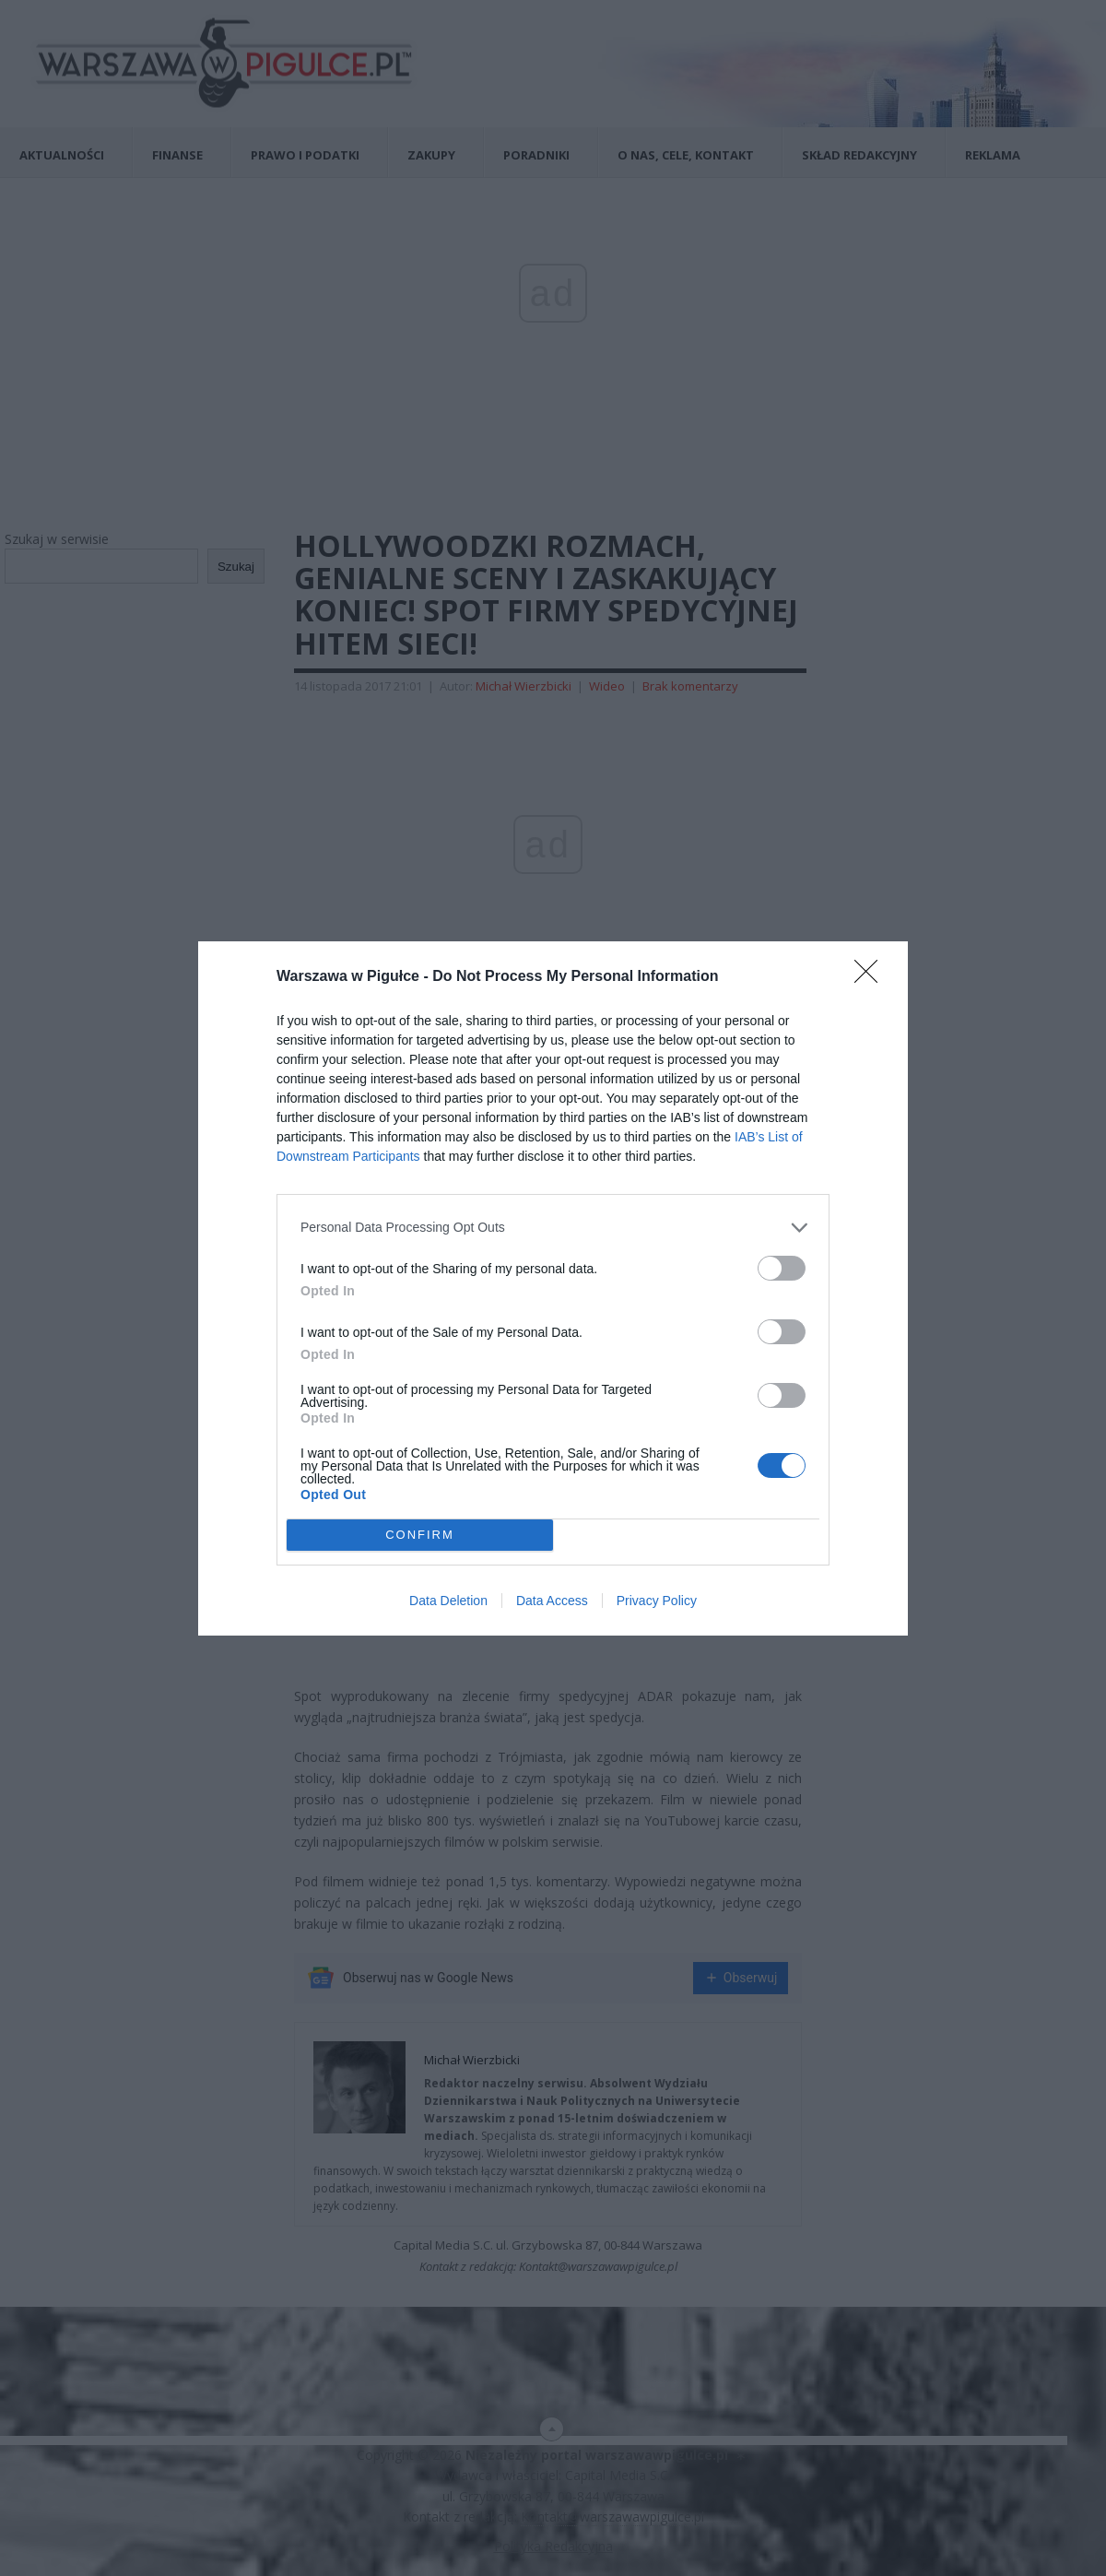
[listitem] (553, 1227)
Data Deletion (448, 1600)
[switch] (782, 1268)
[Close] (871, 977)
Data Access (552, 1600)
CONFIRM (419, 1534)
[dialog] (553, 1288)
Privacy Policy (657, 1600)
